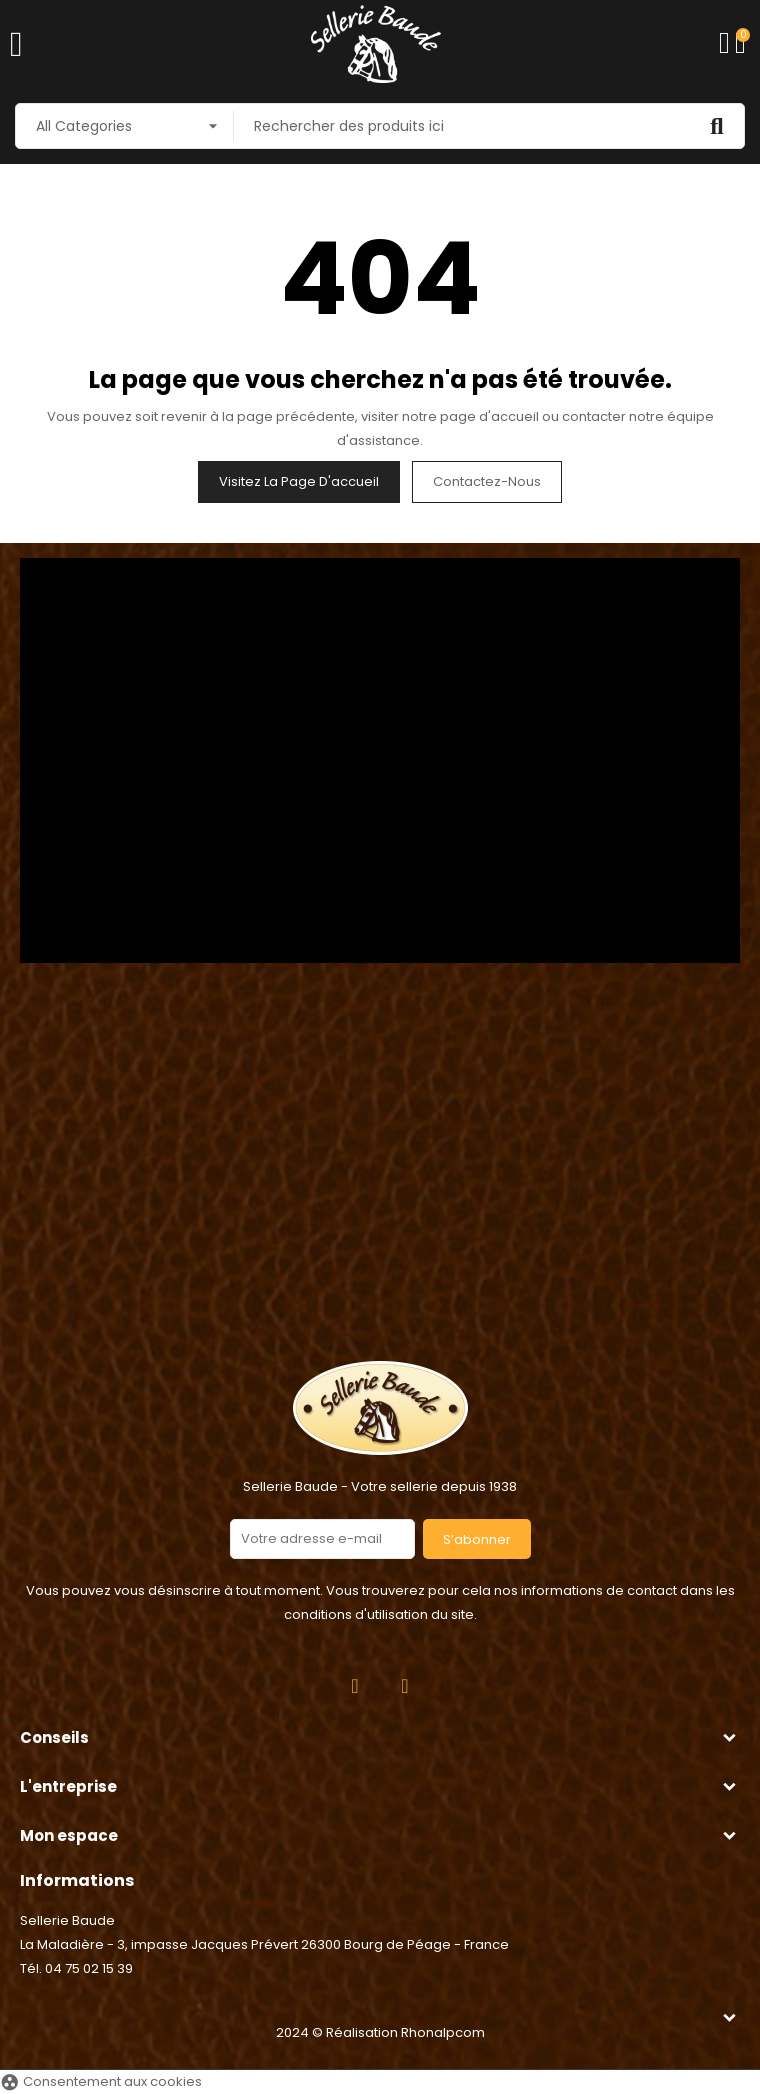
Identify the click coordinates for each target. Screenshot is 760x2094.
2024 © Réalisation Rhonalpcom (380, 2032)
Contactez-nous (487, 481)
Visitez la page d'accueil (299, 481)
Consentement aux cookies (101, 2081)
